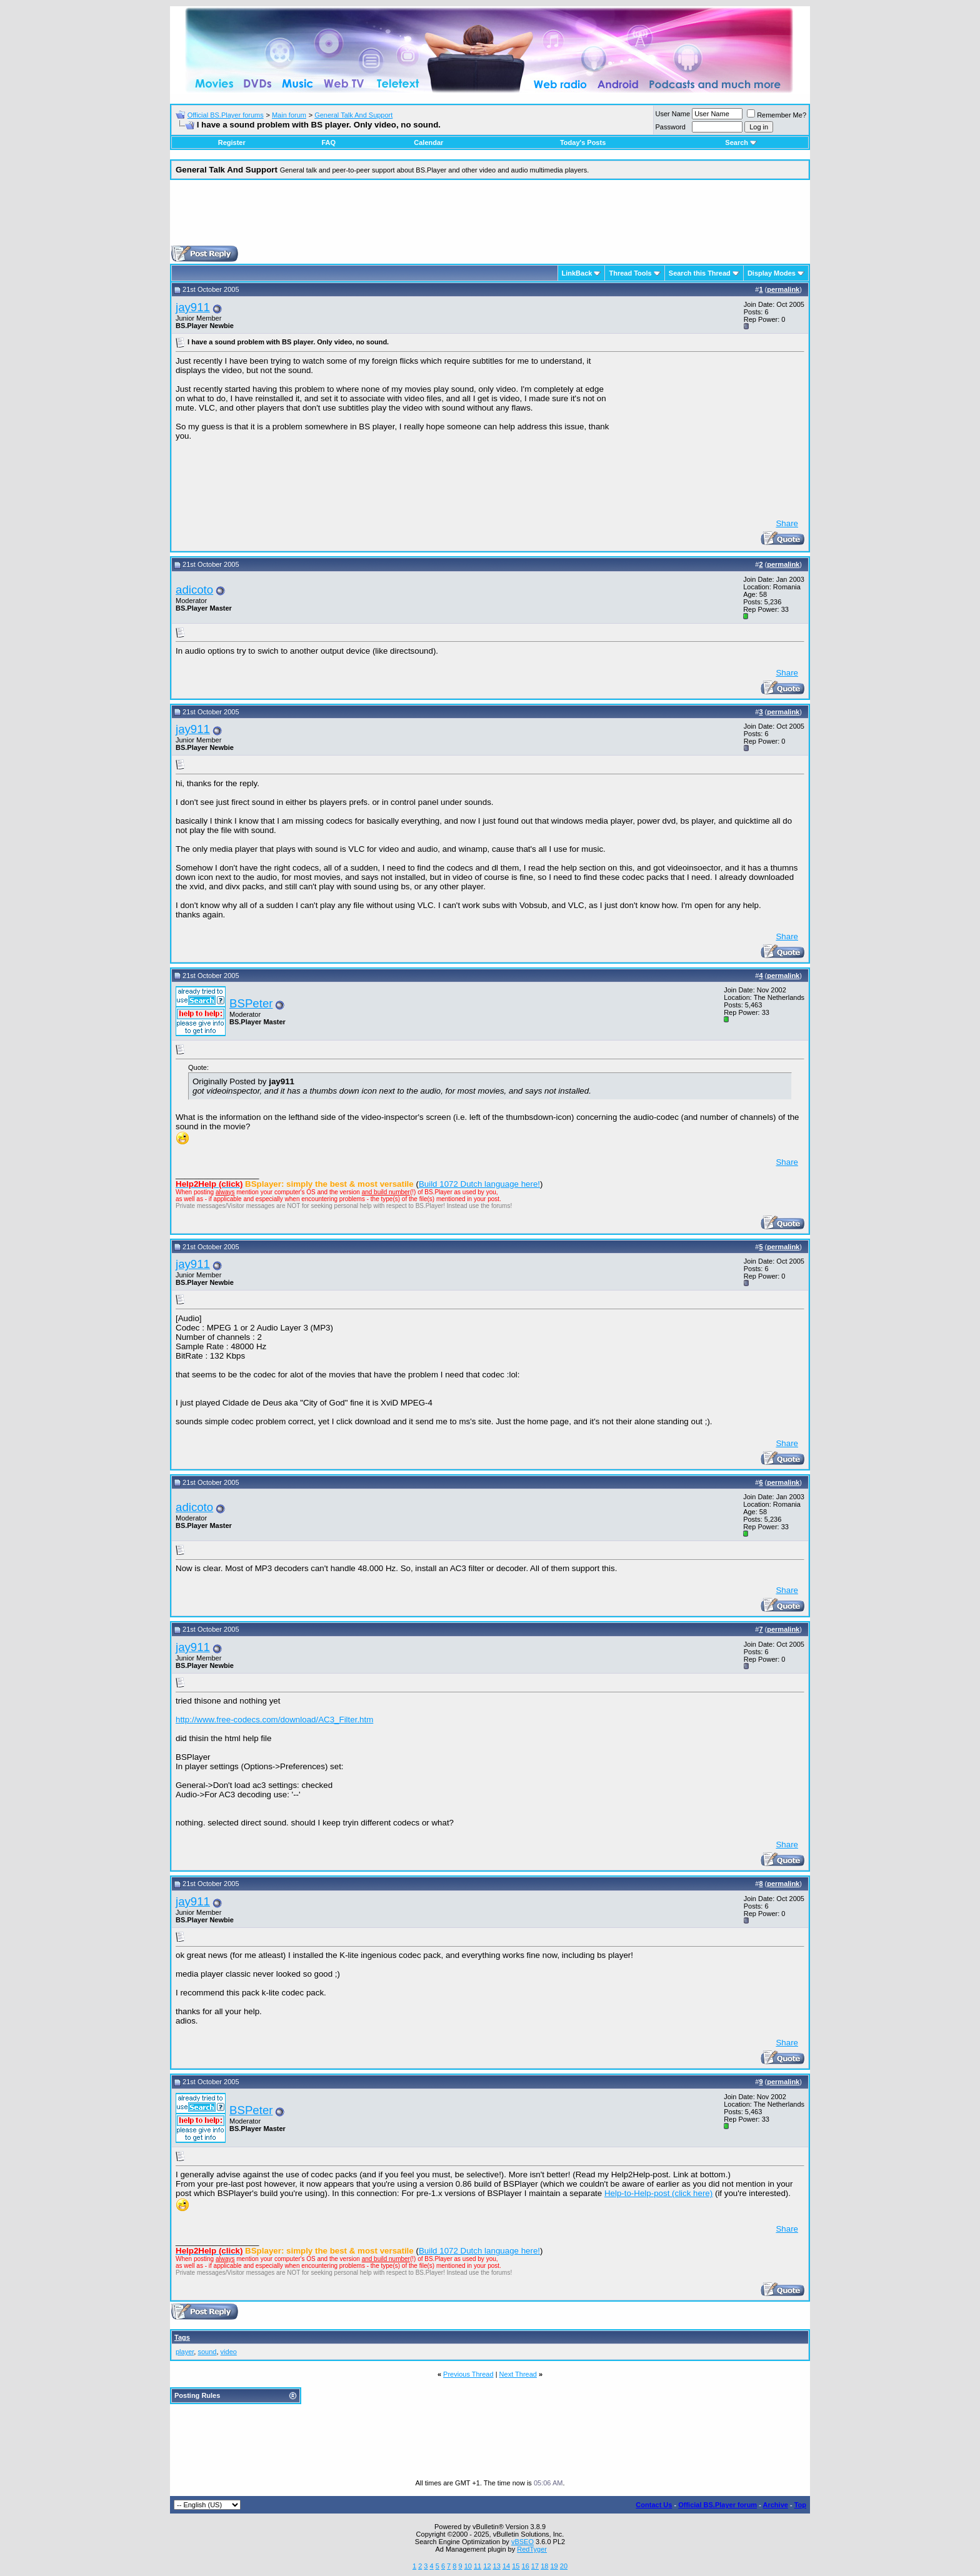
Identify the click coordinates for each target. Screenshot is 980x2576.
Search (741, 142)
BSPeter (250, 1003)
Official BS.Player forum (717, 2505)
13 (497, 2566)
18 (544, 2566)
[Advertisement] (490, 217)
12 (487, 2566)
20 (564, 2566)
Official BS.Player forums (226, 115)
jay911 (193, 307)
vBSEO (522, 2541)
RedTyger (532, 2549)
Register (232, 142)
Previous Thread (468, 2374)
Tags (182, 2337)
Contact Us (654, 2505)
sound (207, 2351)
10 (468, 2566)
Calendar (428, 142)
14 (506, 2566)
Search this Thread (700, 273)
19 (554, 2566)
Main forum (289, 115)
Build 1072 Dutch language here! (479, 1184)
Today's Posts (583, 142)
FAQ (328, 142)
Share (787, 523)
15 (515, 2566)
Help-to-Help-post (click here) (658, 2193)
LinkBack (577, 273)
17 (535, 2566)
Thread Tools (630, 273)
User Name (673, 113)
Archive (775, 2505)
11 (477, 2566)
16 (525, 2566)
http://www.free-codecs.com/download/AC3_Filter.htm (274, 1719)
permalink (783, 289)
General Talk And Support (353, 115)
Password (671, 127)
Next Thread (518, 2374)
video (229, 2351)
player (185, 2351)
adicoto (194, 589)
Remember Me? (776, 115)
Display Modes (772, 273)
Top (800, 2505)
